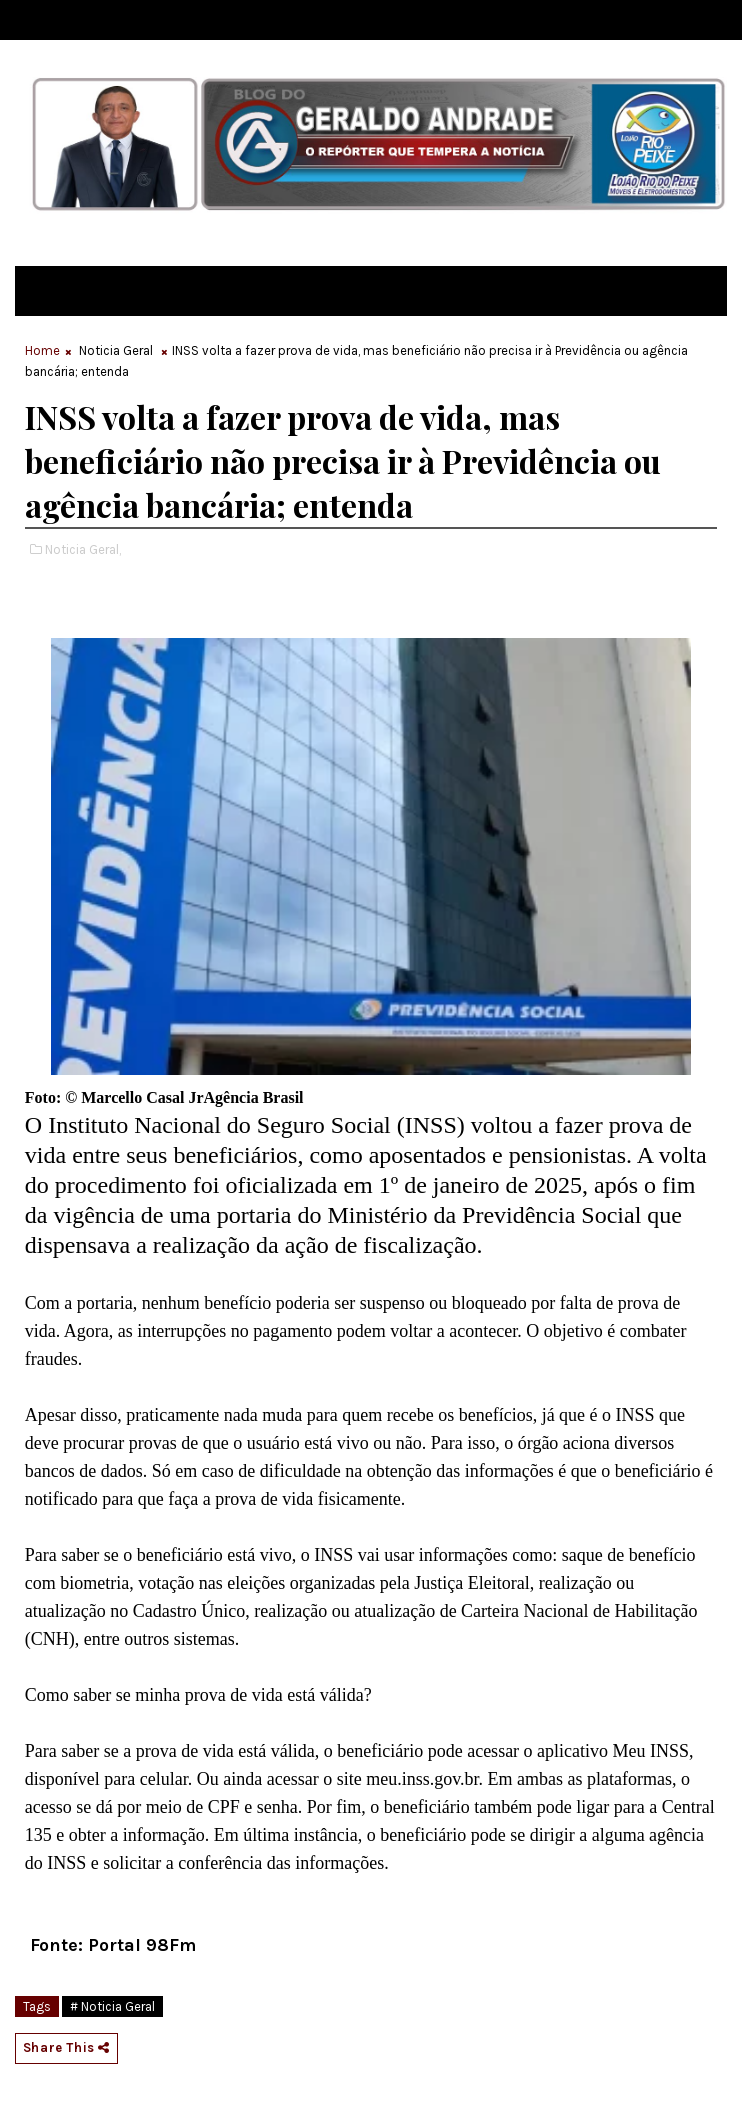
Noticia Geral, (83, 549)
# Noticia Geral (112, 2006)
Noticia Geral (116, 350)
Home (42, 350)
